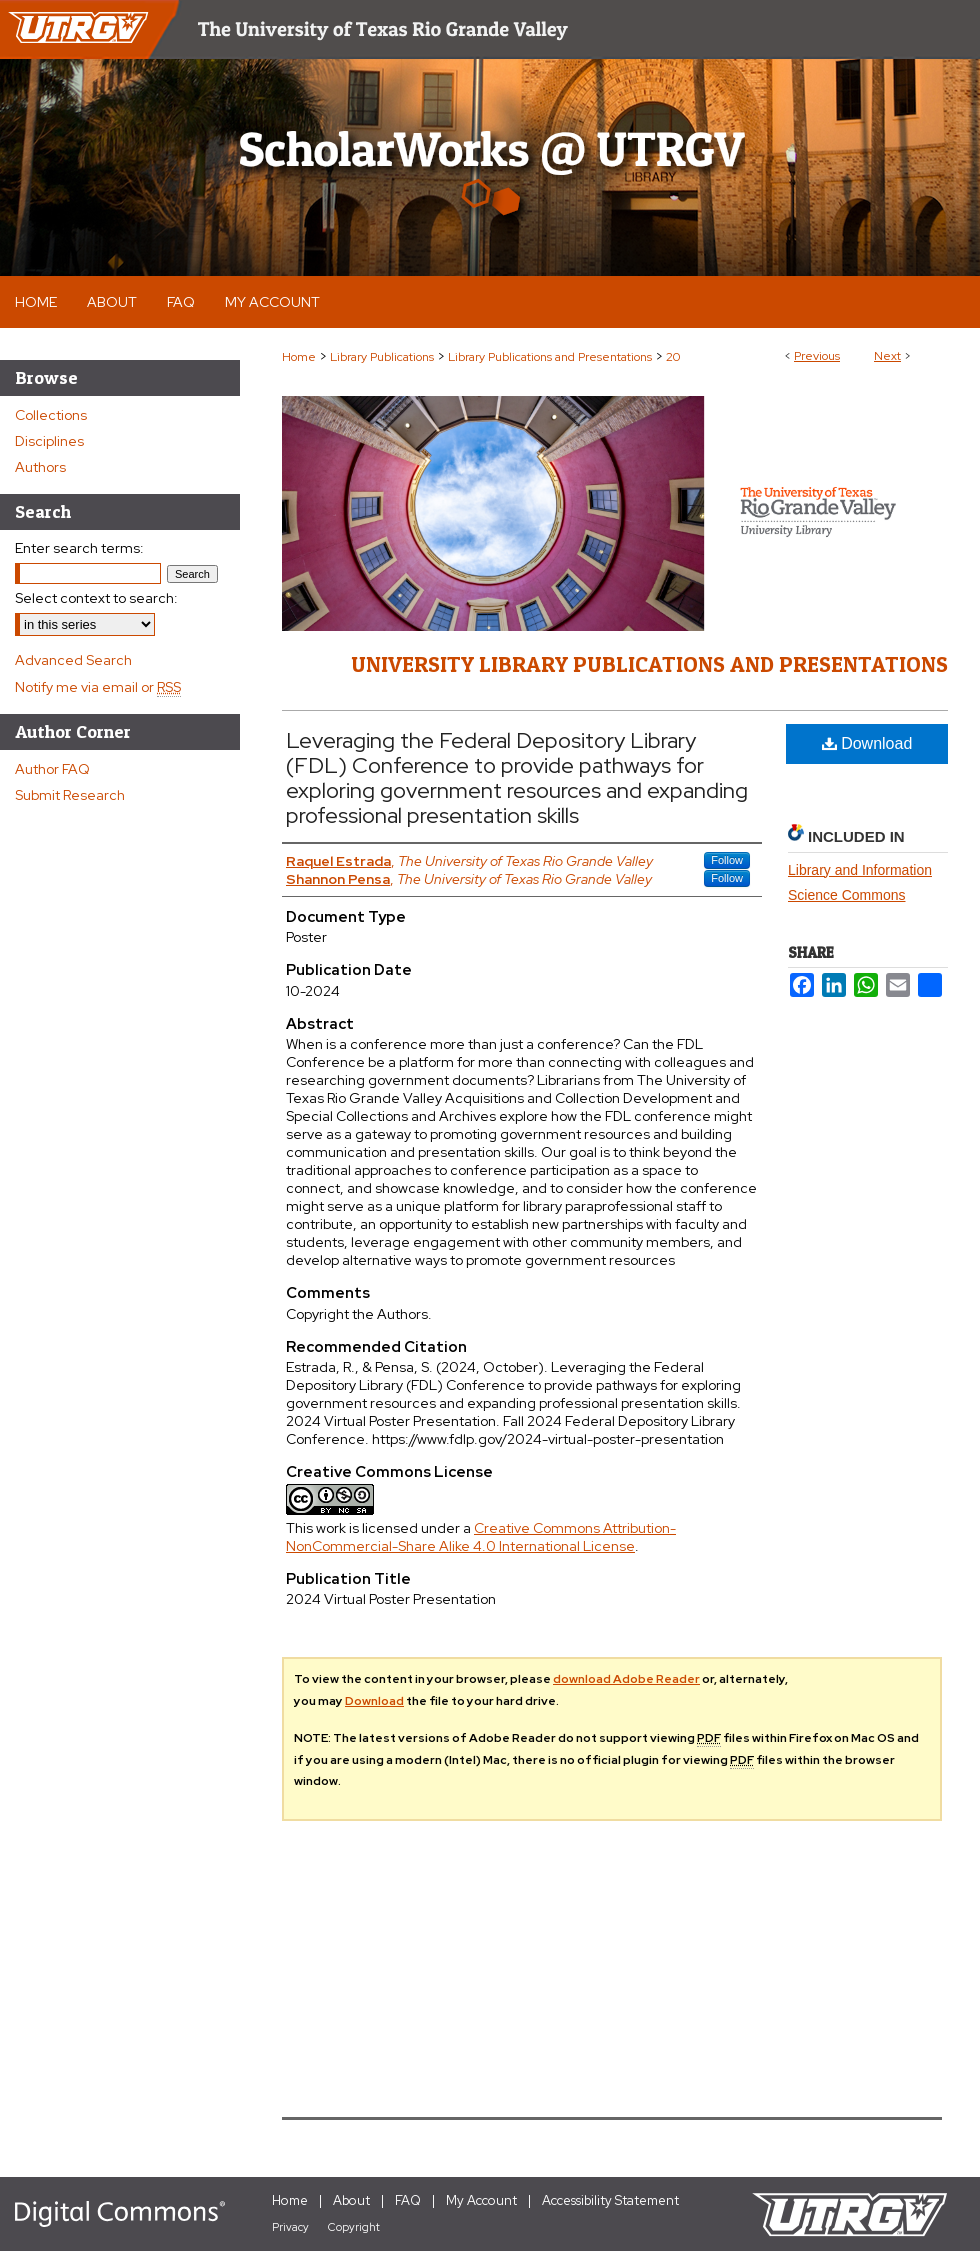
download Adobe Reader (626, 1679)
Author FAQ (52, 769)
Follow (727, 860)
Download (867, 743)
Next (887, 356)
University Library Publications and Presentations (649, 664)
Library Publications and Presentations (550, 357)
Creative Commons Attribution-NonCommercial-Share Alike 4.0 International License (481, 1537)
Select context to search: (96, 598)
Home (299, 357)
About (351, 2200)
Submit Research (70, 795)
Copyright (354, 2227)
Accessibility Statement (610, 2200)
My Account (481, 2200)
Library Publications (382, 357)
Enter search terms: (79, 548)
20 (673, 357)
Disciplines (49, 441)
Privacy (290, 2227)
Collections (51, 415)
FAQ (408, 2200)
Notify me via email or (98, 687)
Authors (40, 467)
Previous (817, 356)
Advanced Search (73, 660)
